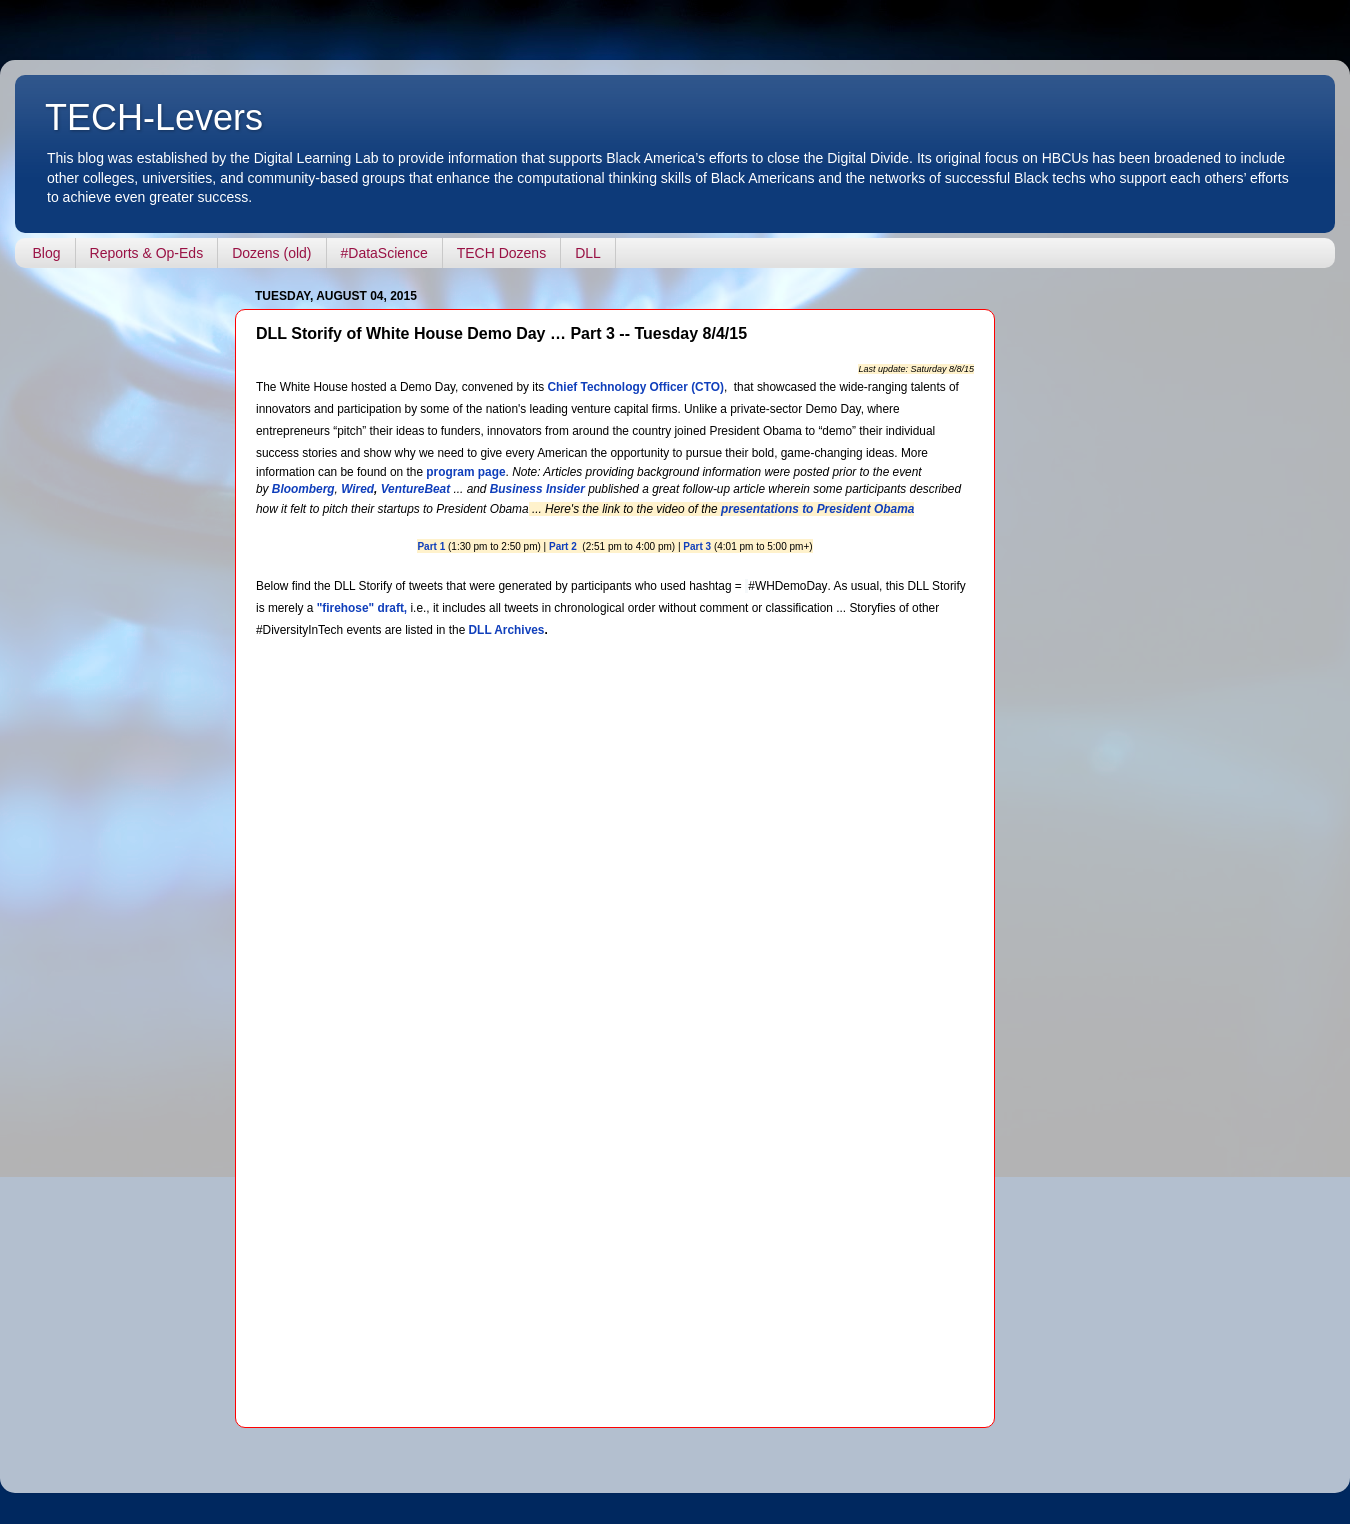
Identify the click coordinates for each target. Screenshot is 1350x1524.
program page (465, 472)
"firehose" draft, (362, 608)
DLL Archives (507, 630)
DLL (588, 253)
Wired (357, 489)
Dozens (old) (271, 253)
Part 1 (431, 546)
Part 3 (697, 546)
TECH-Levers (154, 117)
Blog (47, 253)
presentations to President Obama (817, 509)
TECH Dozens (501, 253)
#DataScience (384, 253)
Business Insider (537, 489)
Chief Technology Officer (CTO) (636, 387)
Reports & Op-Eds (147, 253)
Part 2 (563, 546)
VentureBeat (416, 489)
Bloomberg (303, 489)
